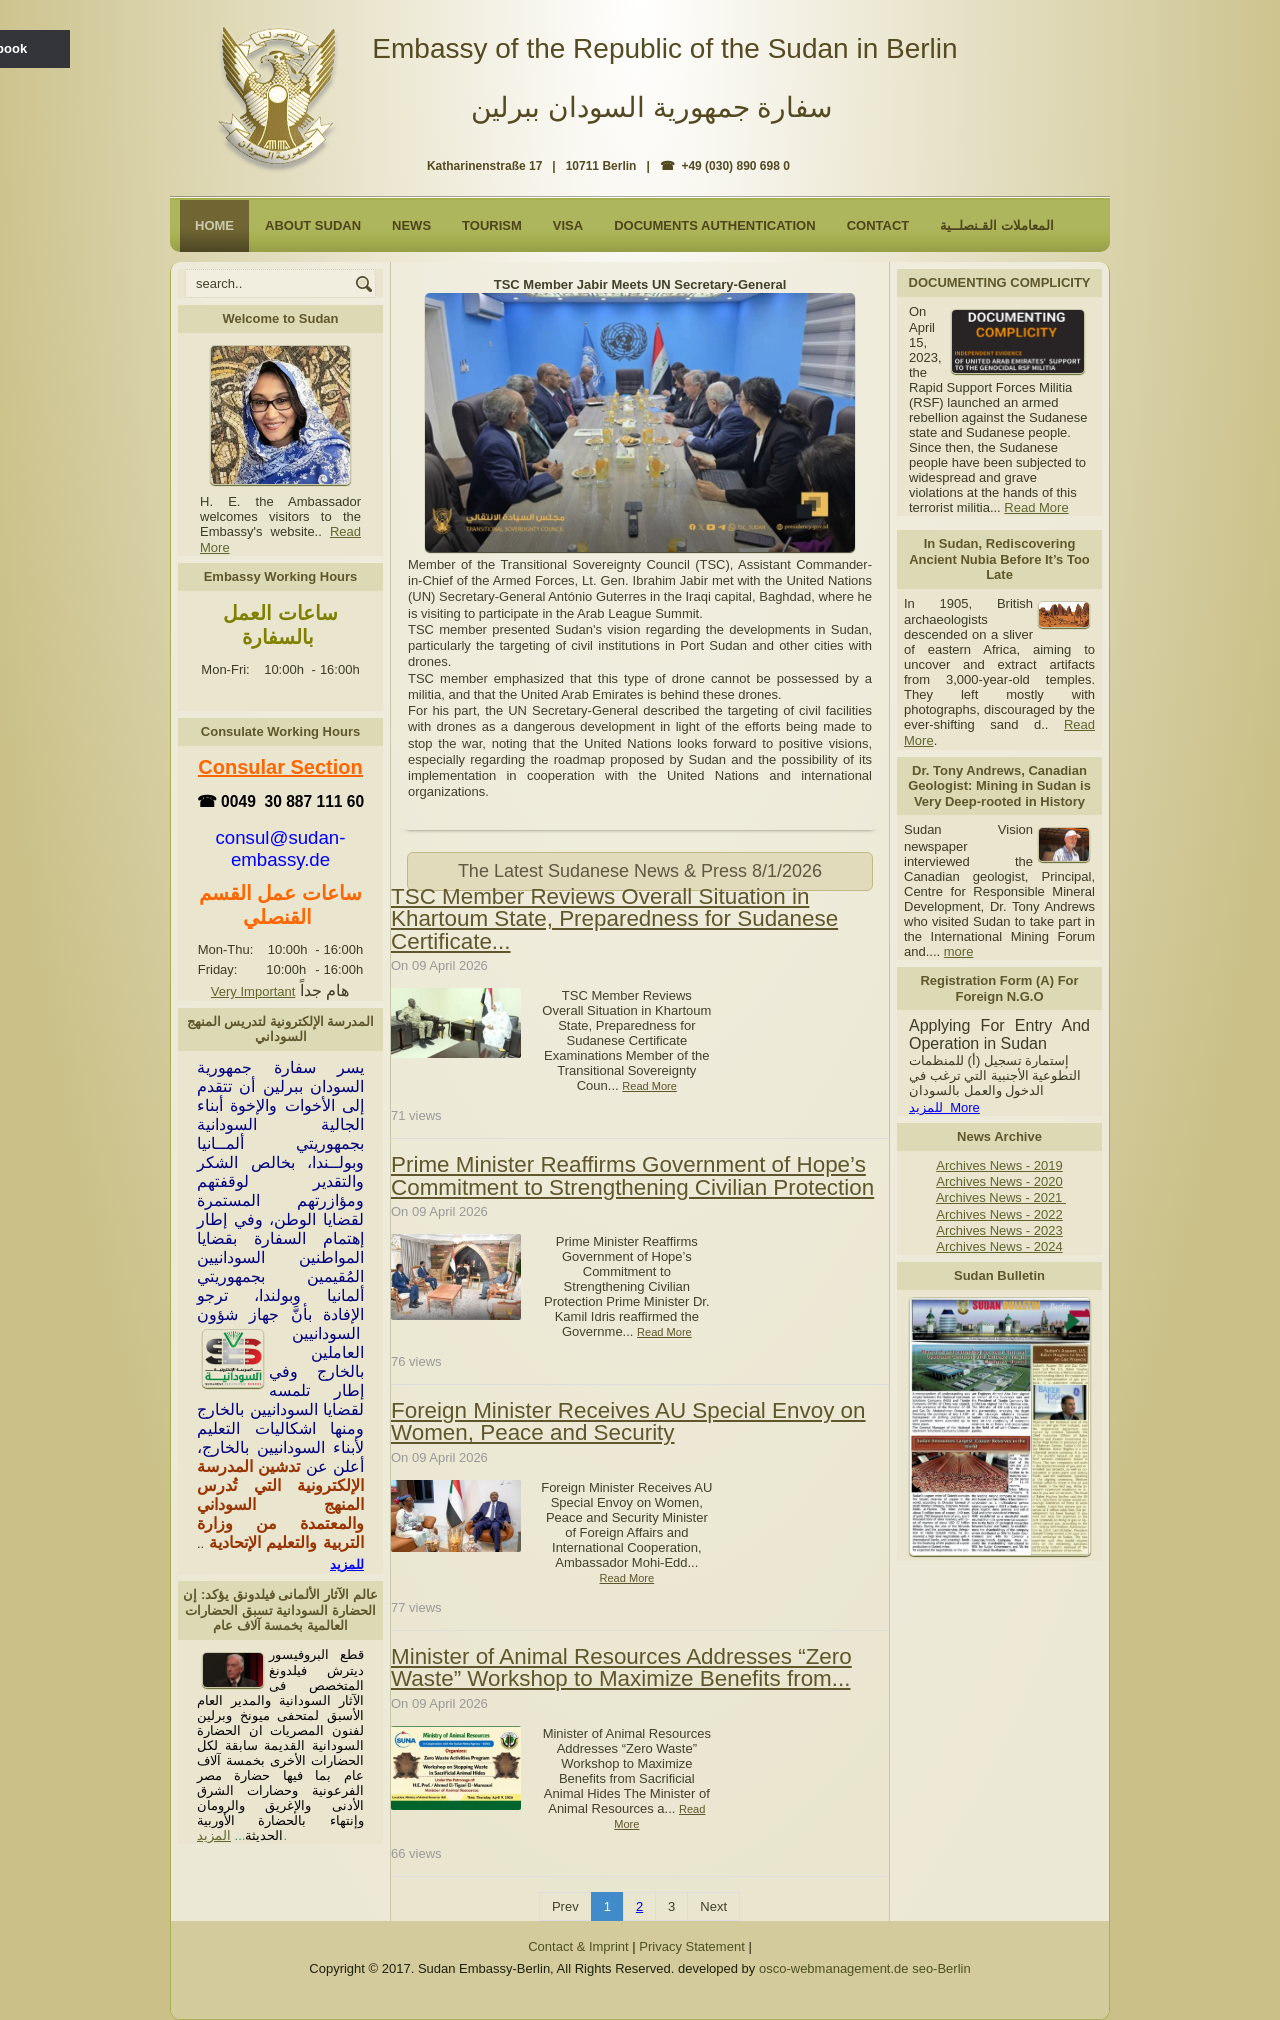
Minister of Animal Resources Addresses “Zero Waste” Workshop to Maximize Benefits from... (621, 1667)
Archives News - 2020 (999, 1181)
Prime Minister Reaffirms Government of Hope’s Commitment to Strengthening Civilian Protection (632, 1175)
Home (214, 225)
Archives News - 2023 (999, 1230)
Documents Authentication (715, 225)
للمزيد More (944, 1107)
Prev (565, 1906)
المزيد (214, 1835)
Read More (1036, 507)
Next (713, 1906)
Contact (878, 225)
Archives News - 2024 (999, 1246)
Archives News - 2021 (1001, 1197)
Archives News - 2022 (999, 1214)
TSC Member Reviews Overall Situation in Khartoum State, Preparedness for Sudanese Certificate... (614, 919)
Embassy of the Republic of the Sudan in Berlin (664, 48)
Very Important (253, 991)
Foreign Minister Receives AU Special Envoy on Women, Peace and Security (628, 1421)
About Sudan (313, 225)
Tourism (492, 225)
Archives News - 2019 (999, 1165)
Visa (568, 225)
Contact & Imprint (578, 1946)
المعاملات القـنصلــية (997, 225)
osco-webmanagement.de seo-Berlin (865, 1968)
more (959, 951)
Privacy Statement (692, 1946)
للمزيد (347, 1564)
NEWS (411, 225)
